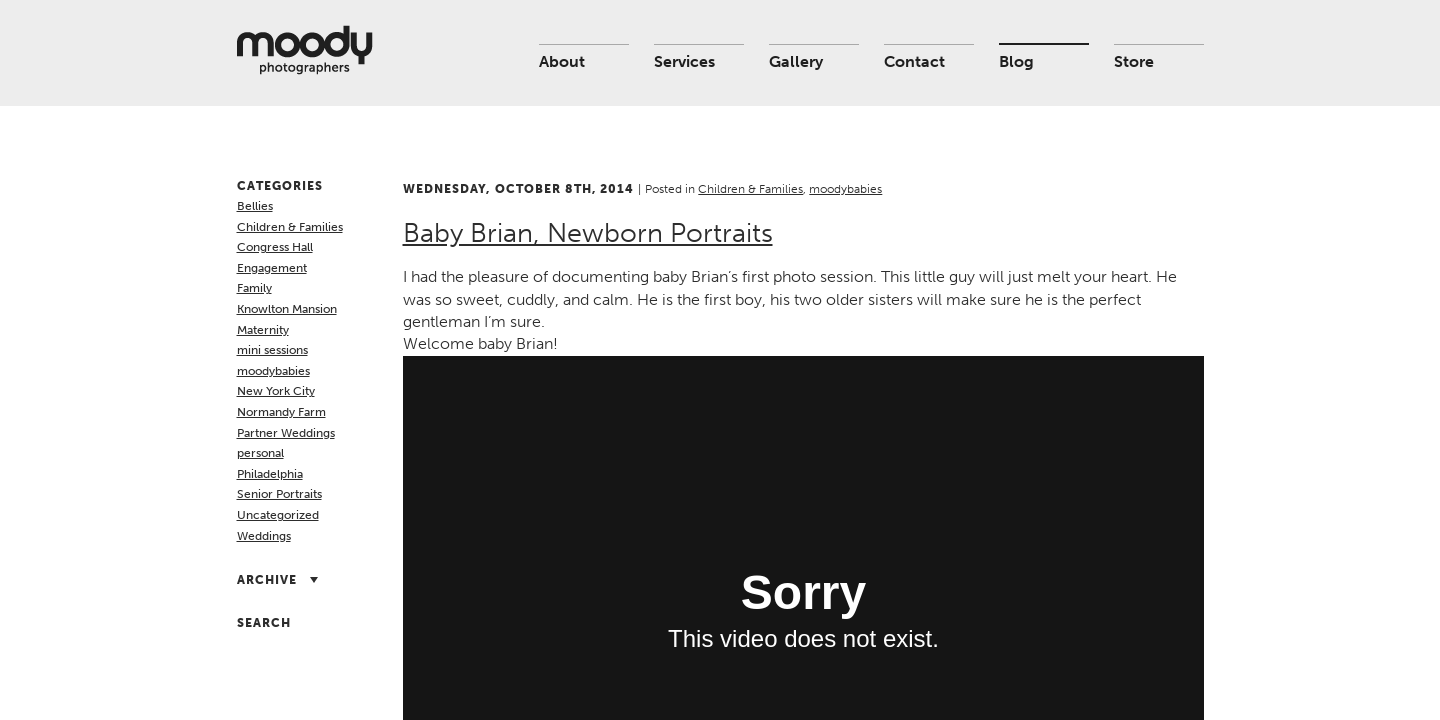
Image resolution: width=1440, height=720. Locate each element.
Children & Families (290, 227)
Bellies (255, 206)
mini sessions (272, 350)
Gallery (796, 61)
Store (1134, 61)
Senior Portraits (279, 494)
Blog (1016, 61)
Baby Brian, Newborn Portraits (588, 233)
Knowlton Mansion (287, 309)
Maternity (263, 330)
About (562, 61)
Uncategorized (278, 515)
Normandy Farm (281, 412)
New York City (276, 391)
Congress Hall (275, 247)
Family (254, 288)
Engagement (272, 268)
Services (684, 61)
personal (260, 453)
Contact (914, 61)
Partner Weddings (286, 433)
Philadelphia (270, 474)
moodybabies (273, 371)
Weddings (264, 536)
